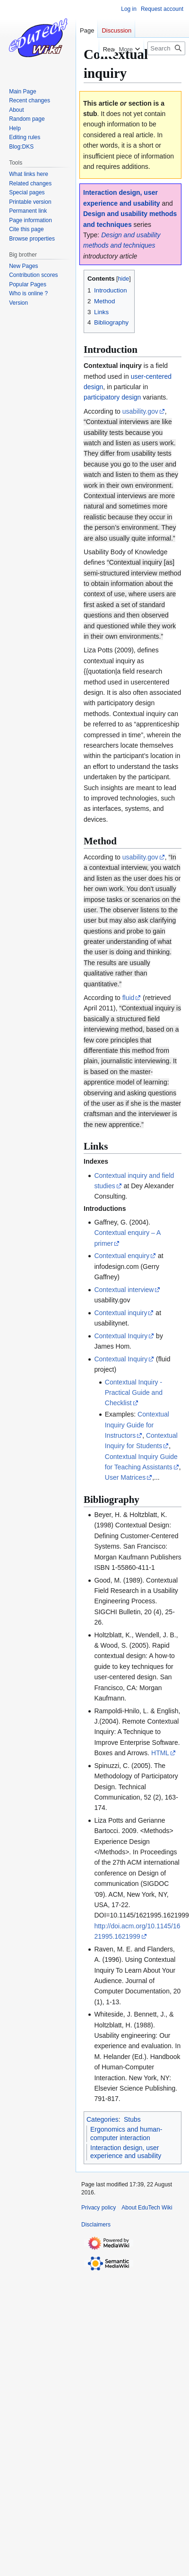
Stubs (132, 2119)
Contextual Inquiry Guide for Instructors (137, 1424)
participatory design (112, 397)
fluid (128, 997)
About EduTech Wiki (146, 2207)
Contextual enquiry (121, 1255)
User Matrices (125, 1477)
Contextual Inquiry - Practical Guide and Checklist (134, 1392)
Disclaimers (96, 2224)
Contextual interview (124, 1289)
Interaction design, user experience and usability (125, 2152)
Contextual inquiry (120, 1313)
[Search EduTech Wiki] (166, 48)
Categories (102, 2119)
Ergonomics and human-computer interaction (126, 2134)
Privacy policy (98, 2207)
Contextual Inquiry (120, 1336)
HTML (160, 1753)
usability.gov (140, 411)
